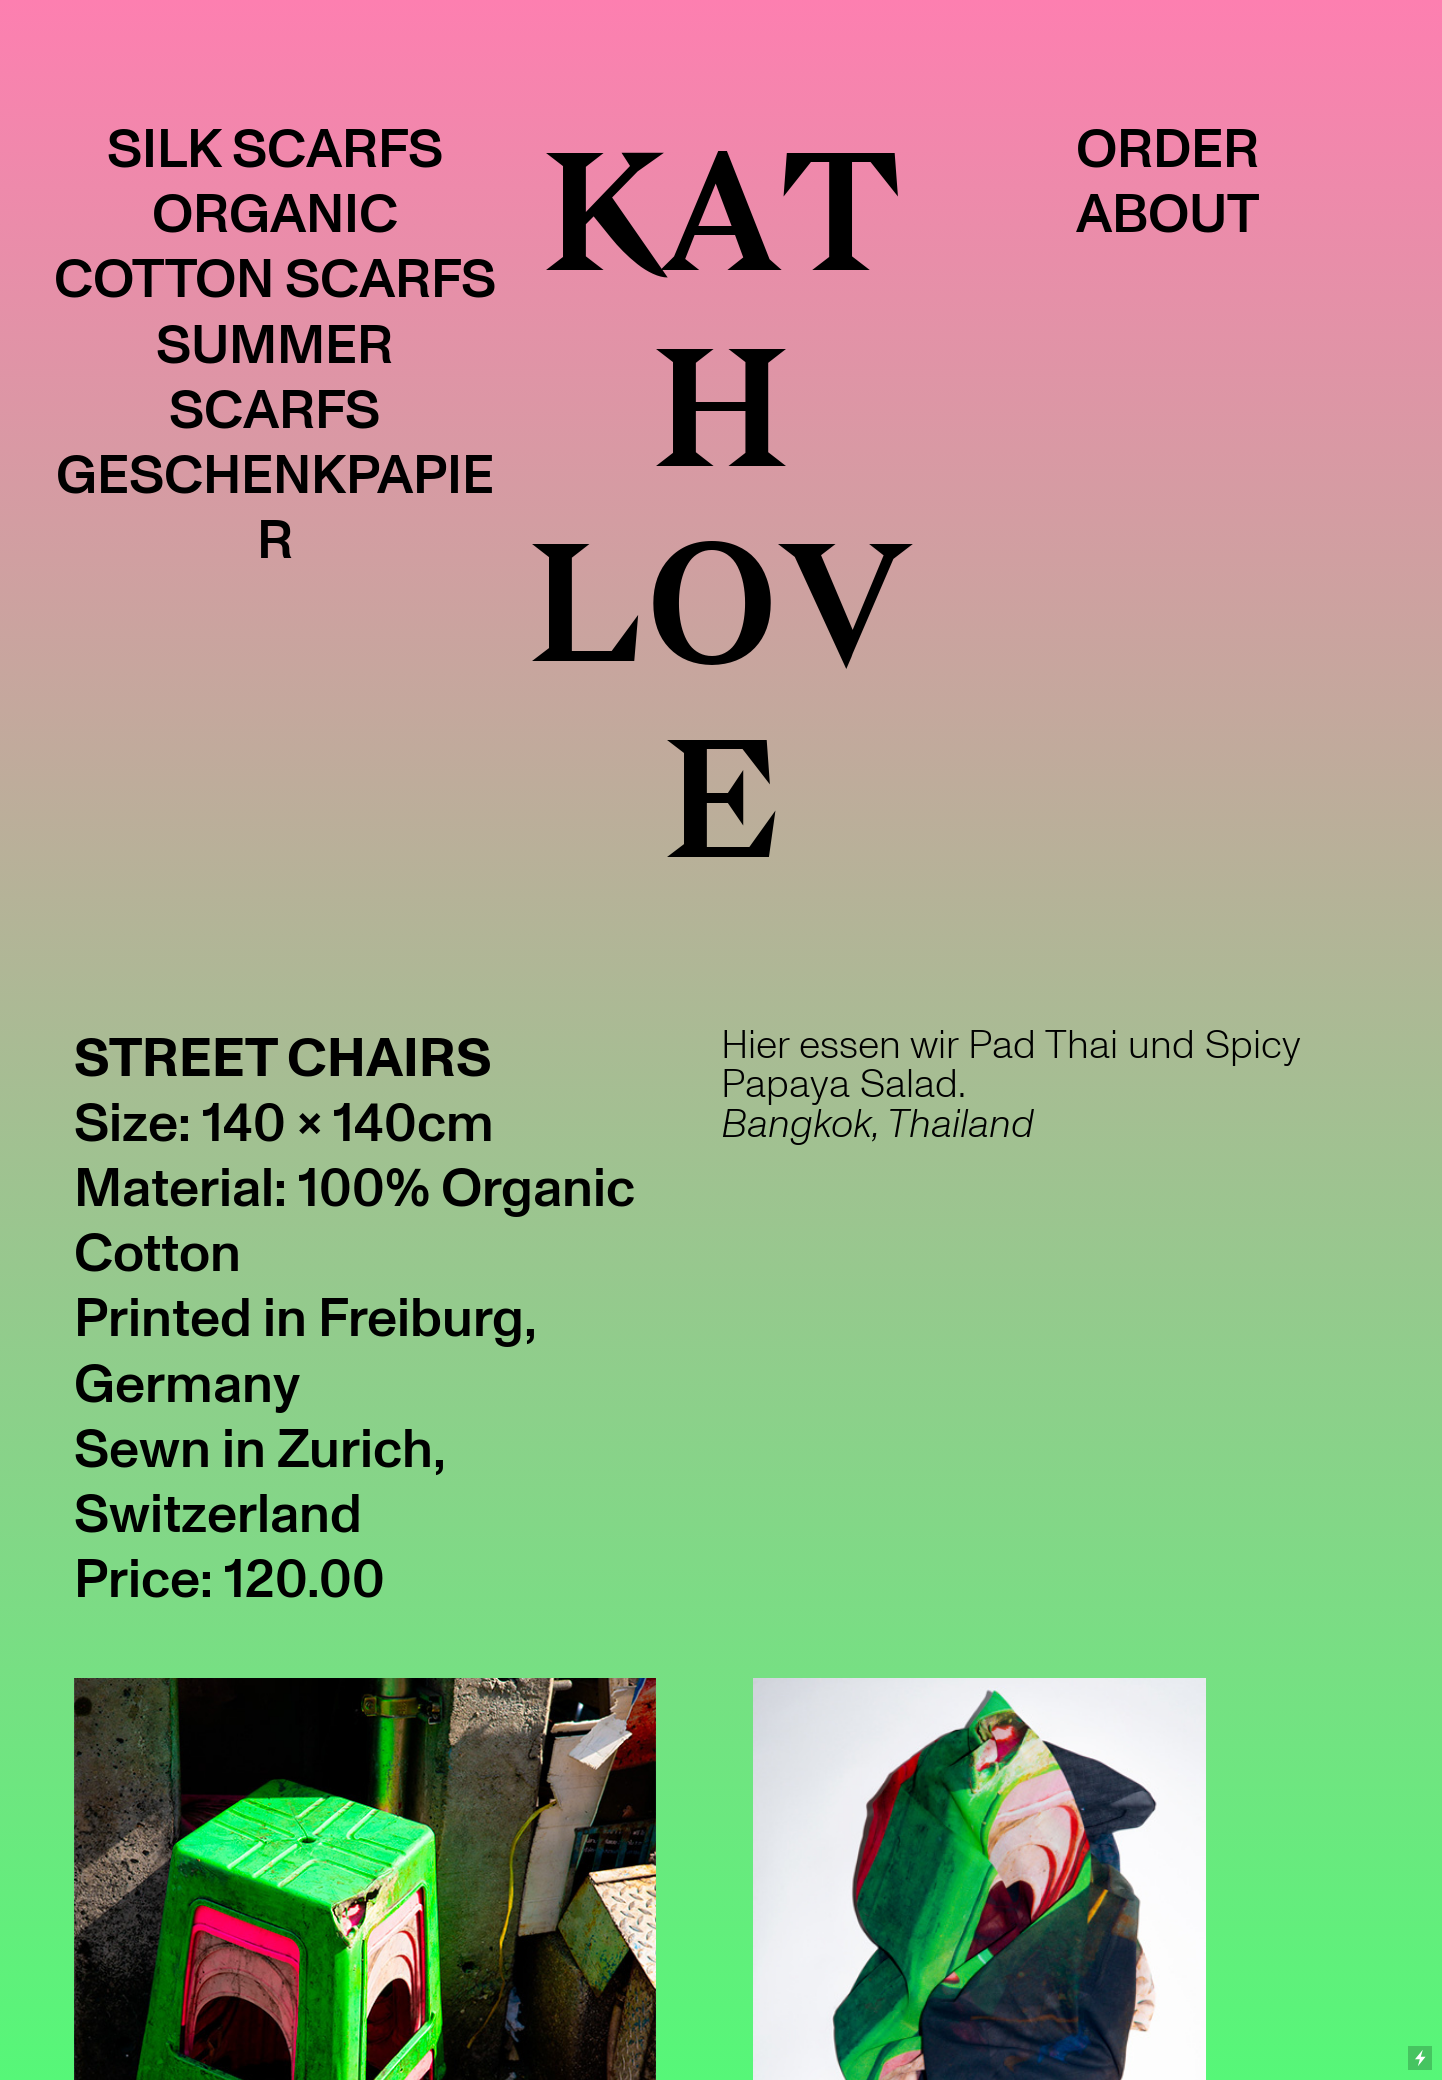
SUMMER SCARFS (274, 378)
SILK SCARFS (275, 149)
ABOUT (1167, 214)
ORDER (1167, 149)
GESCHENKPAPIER (275, 508)
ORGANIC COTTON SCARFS (275, 247)
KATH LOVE (720, 508)
